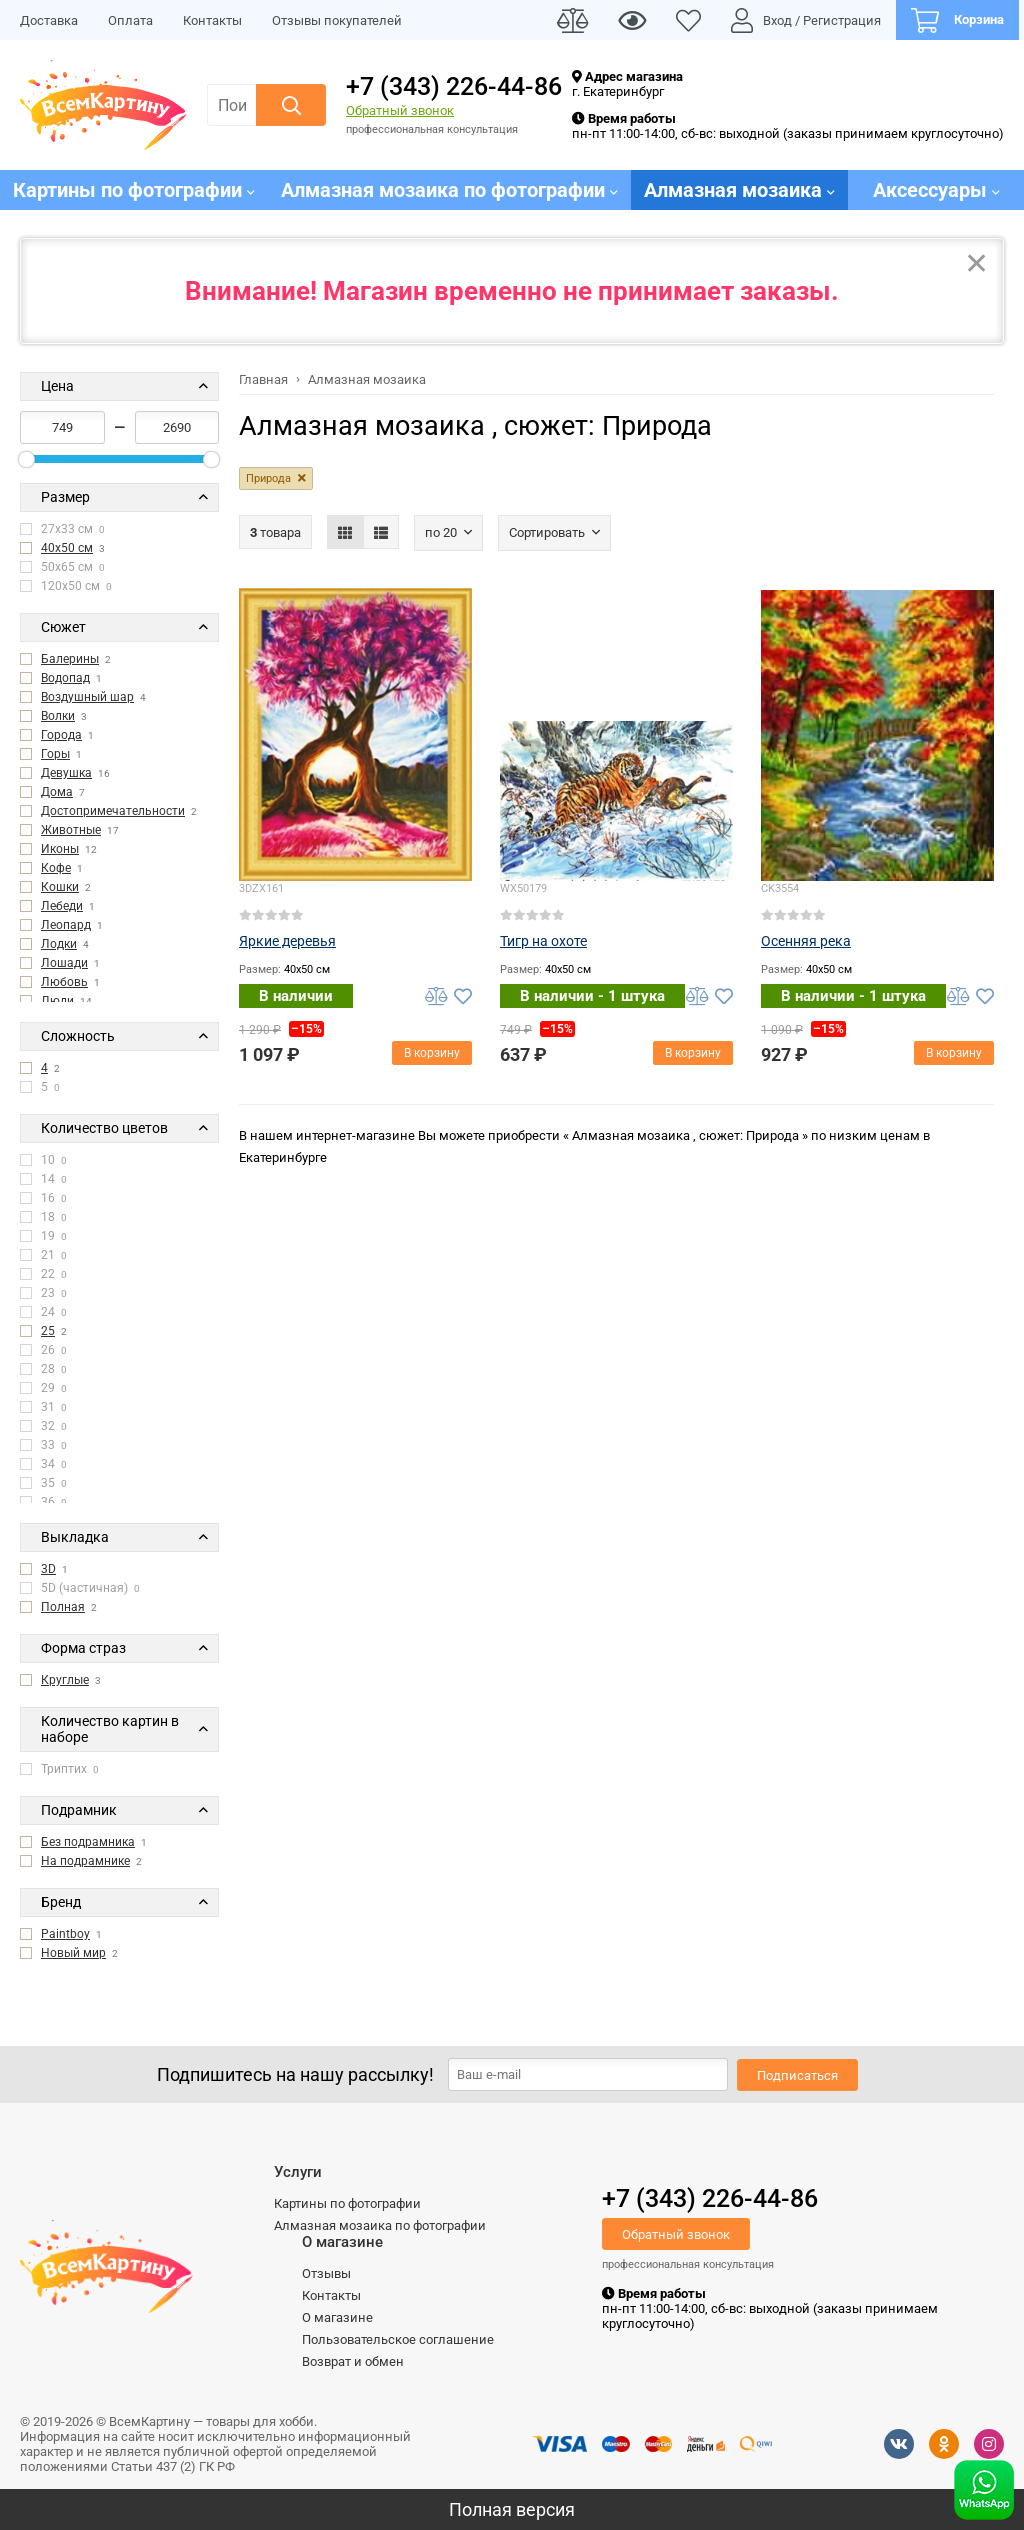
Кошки (60, 887)
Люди (57, 1001)
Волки (58, 716)
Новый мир (73, 1953)
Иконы (60, 849)
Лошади (64, 963)
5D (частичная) (80, 1588)
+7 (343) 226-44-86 (454, 86)
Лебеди (62, 906)
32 (43, 1426)
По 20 (441, 532)
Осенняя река (806, 941)
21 (43, 1255)
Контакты (212, 20)
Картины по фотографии (347, 2203)
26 (43, 1350)
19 (43, 1236)
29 (43, 1388)
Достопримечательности (113, 811)
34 (43, 1464)
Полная (63, 1607)
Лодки (59, 944)
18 (43, 1217)
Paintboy (65, 1934)
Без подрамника (88, 1842)
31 (43, 1407)
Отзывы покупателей (337, 20)
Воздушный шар (87, 697)
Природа (268, 478)
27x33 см (62, 529)
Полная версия (512, 2509)
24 (43, 1312)
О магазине (337, 2317)
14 (43, 1179)
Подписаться (797, 2075)
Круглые (65, 1680)
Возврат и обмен (353, 2361)
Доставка (49, 20)
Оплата (130, 20)
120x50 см (66, 586)
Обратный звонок (400, 110)
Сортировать (547, 532)
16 (43, 1198)
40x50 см (67, 548)
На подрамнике (85, 1861)
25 (48, 1331)
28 (43, 1369)
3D (48, 1569)
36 (43, 1502)
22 (43, 1274)
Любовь (64, 982)
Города (61, 735)
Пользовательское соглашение (398, 2339)
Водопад (65, 678)
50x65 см (62, 567)
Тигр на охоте (543, 941)
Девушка (66, 773)
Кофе (56, 868)
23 (43, 1293)
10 (43, 1160)
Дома (57, 792)
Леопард (66, 925)
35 (43, 1483)
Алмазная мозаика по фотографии (380, 2225)
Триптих (59, 1769)
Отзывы (326, 2273)
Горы (55, 754)
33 (43, 1445)
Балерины (70, 659)
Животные (71, 830)
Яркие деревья (287, 941)
